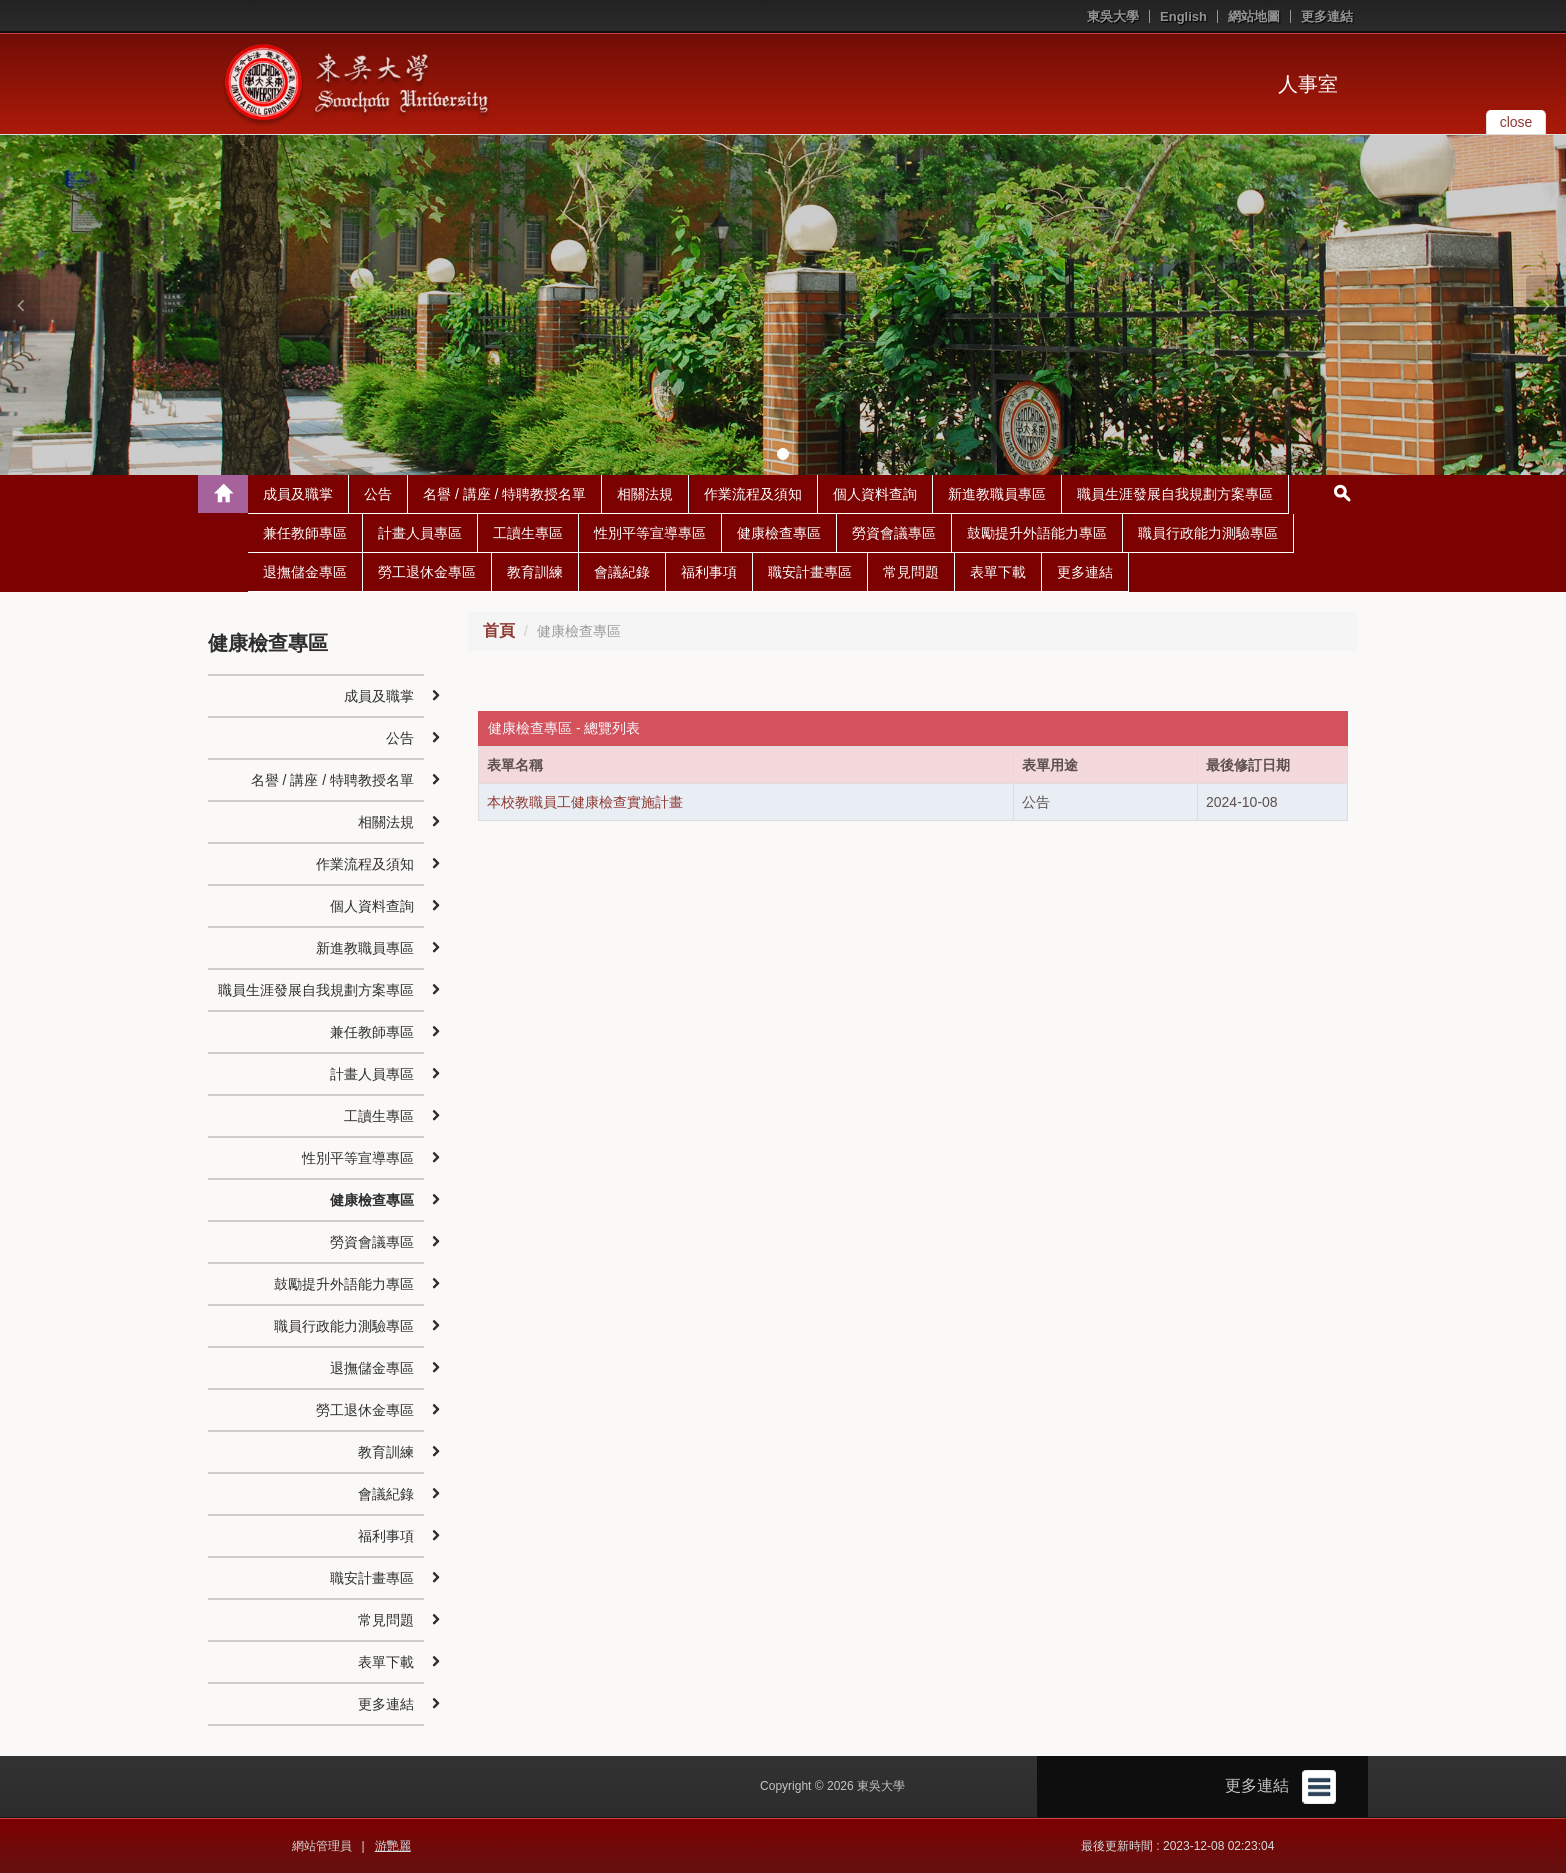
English (1183, 16)
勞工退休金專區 (427, 572)
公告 (378, 494)
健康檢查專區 (779, 533)
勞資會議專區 (894, 533)
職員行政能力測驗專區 (1208, 533)
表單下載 (998, 572)
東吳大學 (1113, 16)
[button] (20, 305)
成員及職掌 (298, 494)
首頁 (499, 630)
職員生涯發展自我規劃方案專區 (1175, 494)
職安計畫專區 (810, 572)
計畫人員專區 (420, 533)
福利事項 (709, 572)
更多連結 (1327, 16)
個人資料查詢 (875, 494)
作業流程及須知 (753, 494)
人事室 (1308, 84)
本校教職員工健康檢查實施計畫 (585, 802)
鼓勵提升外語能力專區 (1037, 533)
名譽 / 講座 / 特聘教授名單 (504, 494)
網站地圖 (1254, 16)
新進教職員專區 (997, 494)
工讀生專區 (528, 533)
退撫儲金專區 (305, 572)
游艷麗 (393, 1846)
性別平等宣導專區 (650, 533)
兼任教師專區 (305, 533)
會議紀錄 (622, 572)
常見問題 (911, 572)
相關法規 (645, 494)
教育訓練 (535, 572)
